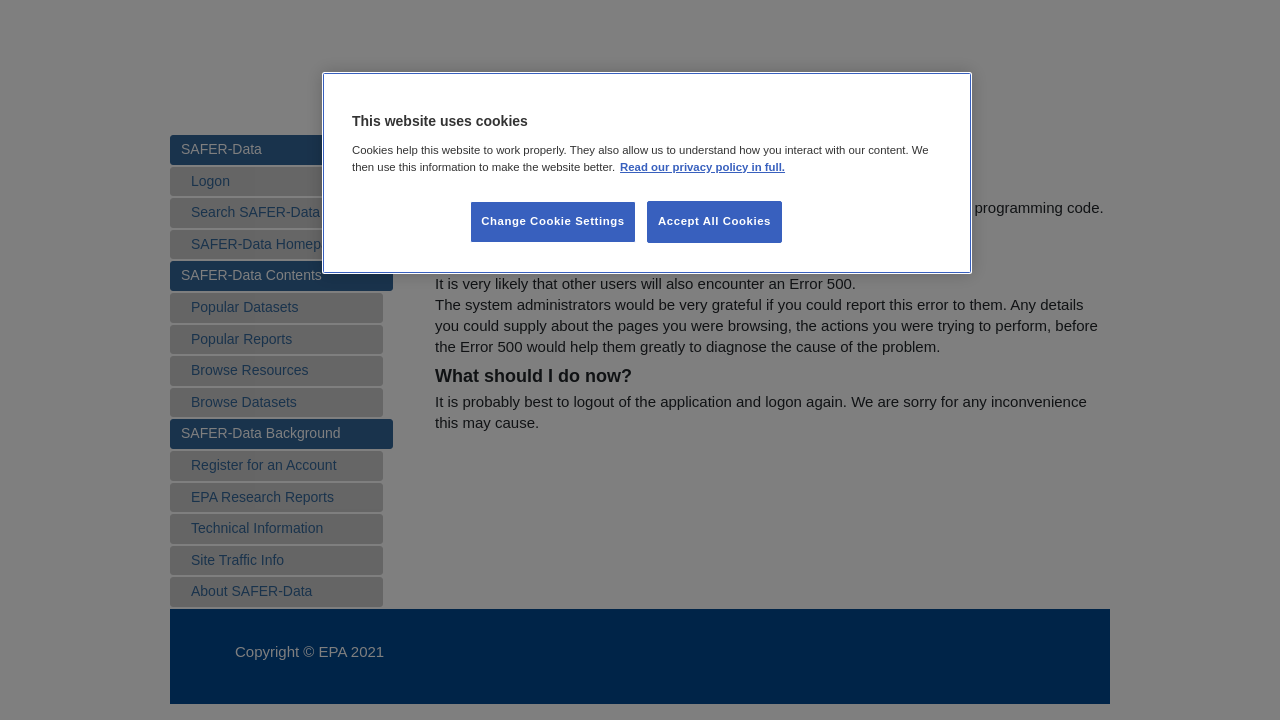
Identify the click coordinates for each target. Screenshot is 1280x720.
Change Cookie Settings (552, 221)
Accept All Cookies (714, 221)
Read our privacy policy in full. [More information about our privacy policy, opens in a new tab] (702, 167)
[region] (647, 173)
